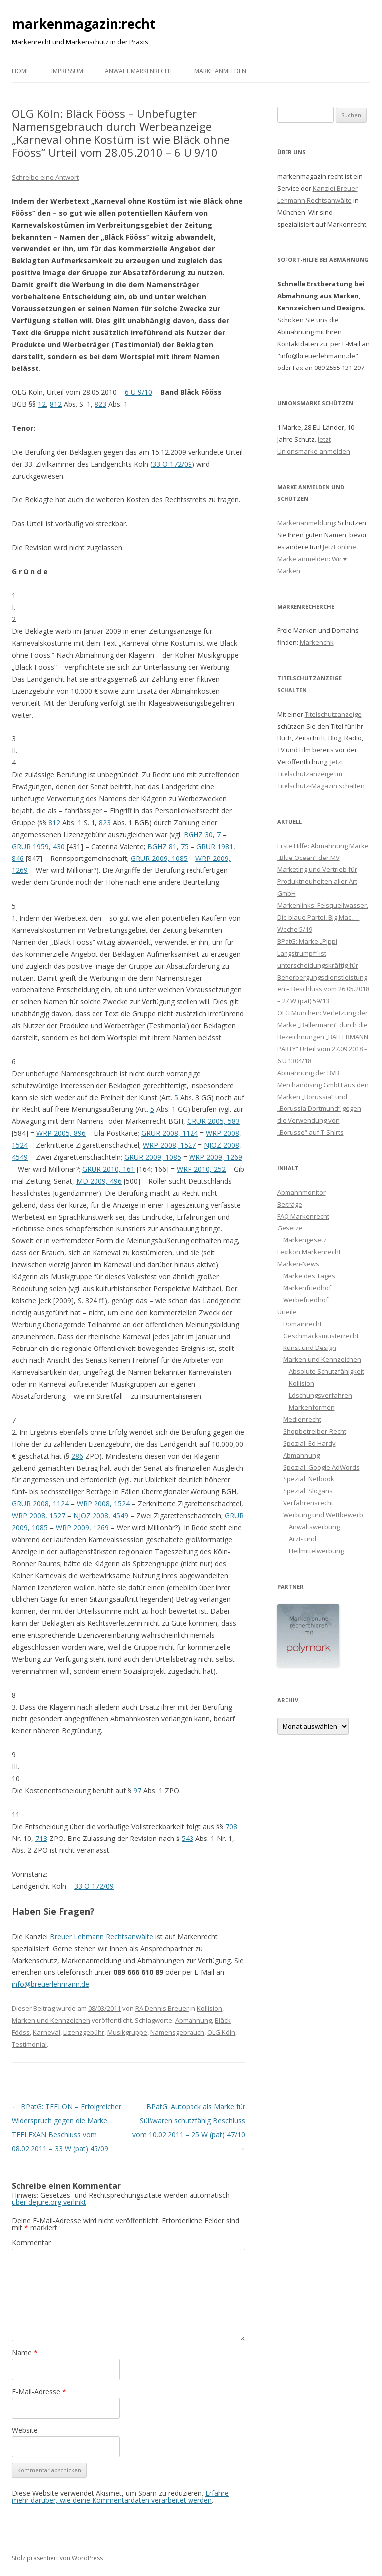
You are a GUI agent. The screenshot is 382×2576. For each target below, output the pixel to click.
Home (20, 71)
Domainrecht (302, 1323)
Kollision (209, 2008)
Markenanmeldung (306, 522)
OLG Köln (221, 2032)
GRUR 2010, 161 (108, 1169)
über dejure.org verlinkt (49, 2202)
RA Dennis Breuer (162, 2008)
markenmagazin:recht (84, 24)
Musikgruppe (127, 2032)
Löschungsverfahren (320, 1395)
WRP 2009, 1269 (215, 1157)
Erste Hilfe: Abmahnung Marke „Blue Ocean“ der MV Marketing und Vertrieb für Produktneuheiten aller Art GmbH (323, 869)
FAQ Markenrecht (303, 1216)
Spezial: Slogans (308, 1490)
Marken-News (298, 1263)
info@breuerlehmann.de (50, 1984)
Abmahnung (193, 2020)
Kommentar (31, 2242)
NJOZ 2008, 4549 (100, 1515)
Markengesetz (305, 1239)
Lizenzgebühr (83, 2032)
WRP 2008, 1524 (103, 1503)
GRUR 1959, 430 (38, 846)
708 (231, 1826)
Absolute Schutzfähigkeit (326, 1371)
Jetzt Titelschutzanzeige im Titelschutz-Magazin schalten (321, 773)
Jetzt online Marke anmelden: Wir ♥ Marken (316, 558)
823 (100, 404)
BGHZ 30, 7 (202, 834)
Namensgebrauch (177, 2032)
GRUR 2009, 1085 (159, 858)
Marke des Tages (309, 1275)
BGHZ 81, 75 (168, 846)
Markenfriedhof (307, 1287)
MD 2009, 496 (99, 1181)
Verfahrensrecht (308, 1502)
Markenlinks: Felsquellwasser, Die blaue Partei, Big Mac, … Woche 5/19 (322, 917)
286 (77, 1456)
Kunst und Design (309, 1347)
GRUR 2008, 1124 (169, 1133)
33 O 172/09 (172, 464)
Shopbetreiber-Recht (314, 1431)
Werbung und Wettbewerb (323, 1514)
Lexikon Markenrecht (309, 1251)
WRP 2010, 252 (201, 1169)
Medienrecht (302, 1419)
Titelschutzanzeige (333, 714)
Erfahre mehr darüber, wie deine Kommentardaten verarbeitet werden (120, 2496)
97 (137, 1790)
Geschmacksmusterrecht (321, 1335)
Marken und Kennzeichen (51, 2020)
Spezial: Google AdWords (321, 1467)
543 (187, 1838)
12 (42, 404)
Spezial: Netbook (308, 1478)
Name (25, 2352)
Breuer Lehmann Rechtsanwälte (101, 1936)
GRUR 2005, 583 (213, 1121)
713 (41, 1838)
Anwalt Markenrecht (139, 71)
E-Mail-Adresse (39, 2391)
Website (25, 2430)
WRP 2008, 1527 (169, 1145)
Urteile (287, 1311)
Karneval (46, 2032)
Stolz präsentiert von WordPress (57, 2558)
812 (56, 404)
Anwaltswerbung (314, 1526)
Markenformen (312, 1407)
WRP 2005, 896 (61, 1133)
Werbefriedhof (305, 1299)
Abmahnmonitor (301, 1192)
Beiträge (289, 1204)
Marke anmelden (220, 71)
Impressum (67, 71)
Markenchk (317, 642)
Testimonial (29, 2044)
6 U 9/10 (138, 392)
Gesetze (290, 1228)
